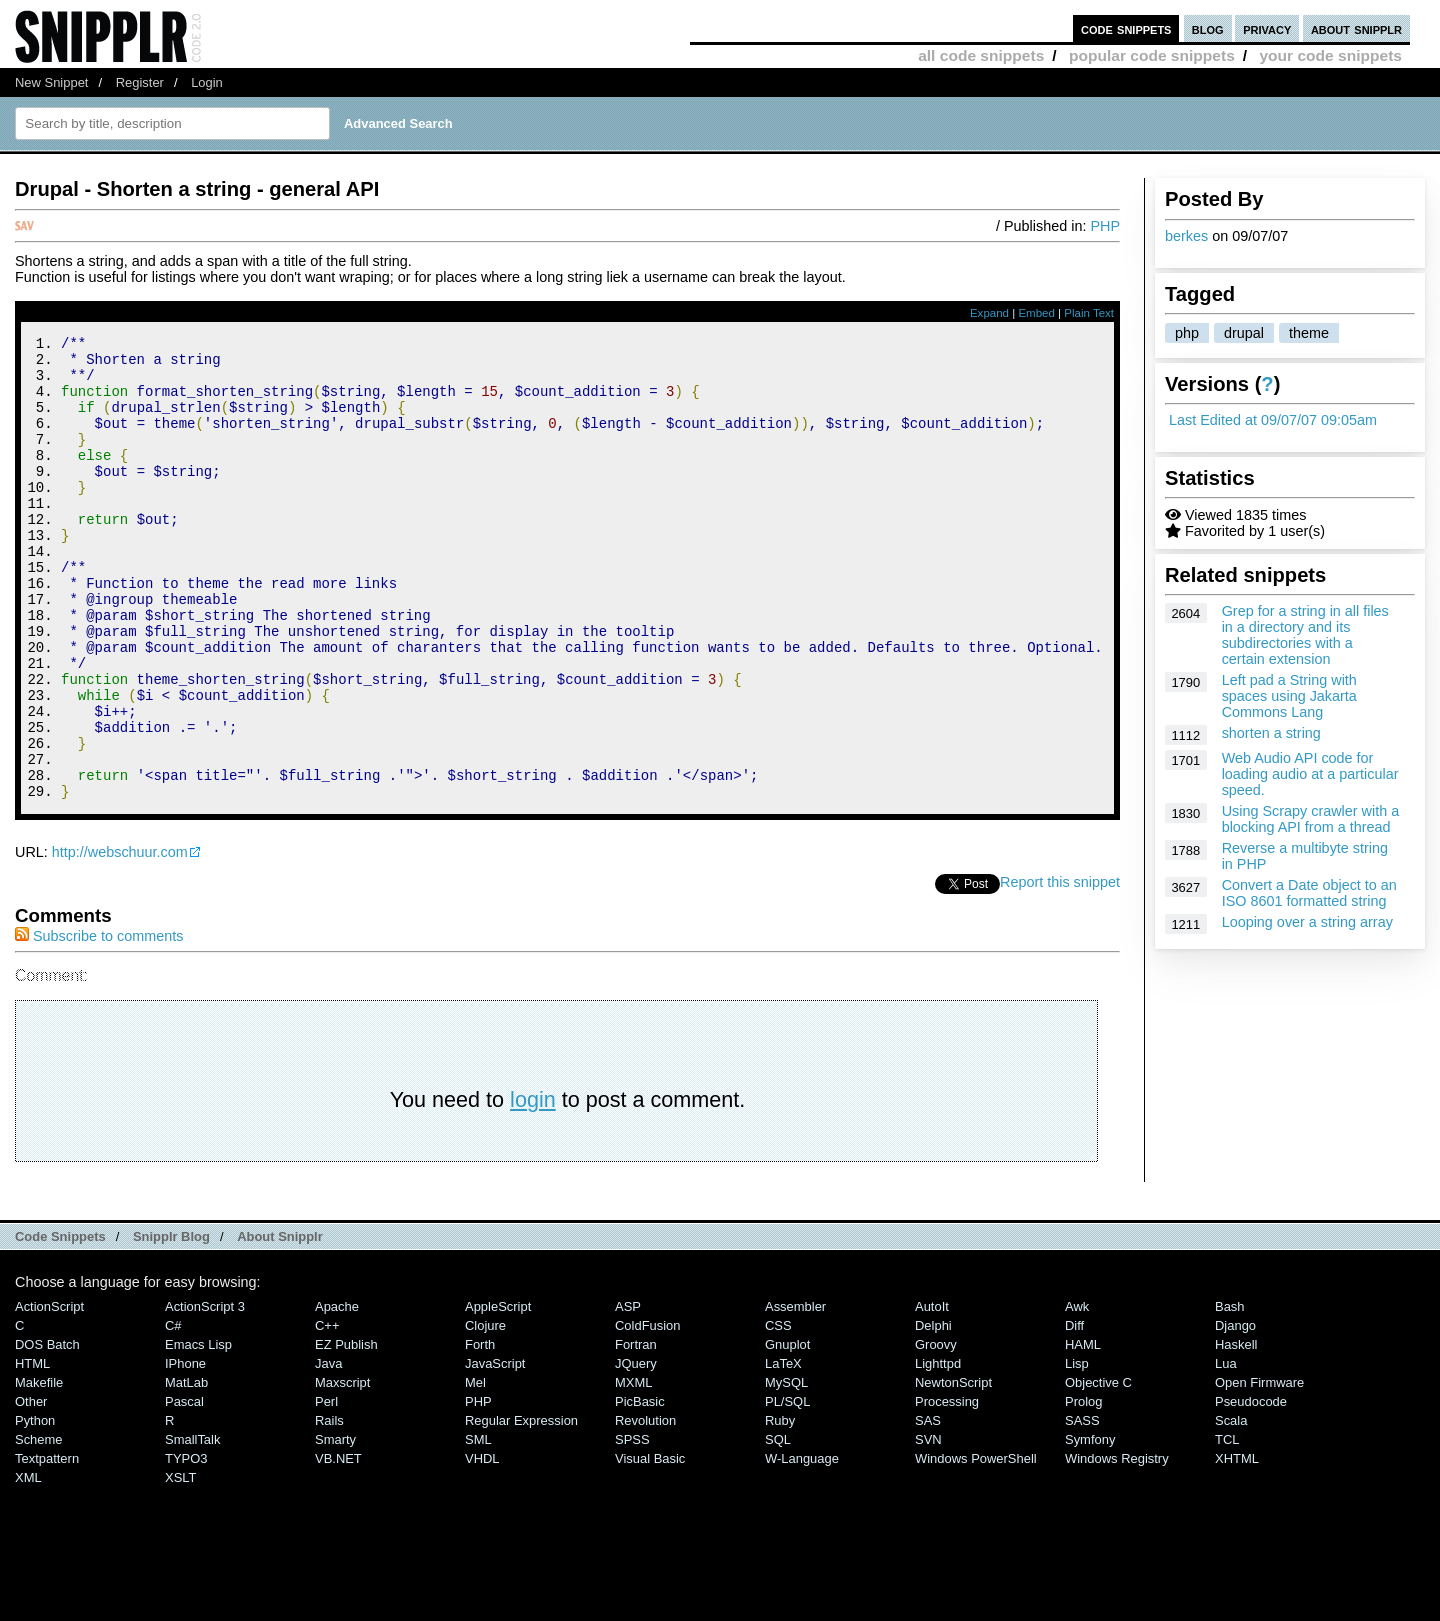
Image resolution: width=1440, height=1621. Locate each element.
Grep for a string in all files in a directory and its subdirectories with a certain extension (1305, 635)
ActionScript (49, 1393)
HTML (32, 1450)
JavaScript (495, 1450)
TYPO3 (186, 1545)
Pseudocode (1251, 1488)
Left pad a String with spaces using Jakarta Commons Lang (1289, 696)
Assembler (795, 1393)
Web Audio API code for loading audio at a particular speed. (1310, 774)
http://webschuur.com (120, 939)
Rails (329, 1507)
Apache (337, 1393)
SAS (928, 1507)
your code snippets (1330, 55)
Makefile (39, 1469)
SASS (1082, 1507)
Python (35, 1507)
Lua (1226, 1450)
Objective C (1098, 1469)
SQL (778, 1526)
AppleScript (498, 1393)
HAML (1083, 1431)
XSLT (180, 1564)
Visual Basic (650, 1545)
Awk (1077, 1393)
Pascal (184, 1488)
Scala (1231, 1507)
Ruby (780, 1507)
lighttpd (938, 1450)
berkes (1186, 236)
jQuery (636, 1450)
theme (1309, 333)
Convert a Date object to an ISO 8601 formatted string (1309, 893)
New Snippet (51, 82)
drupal (1244, 333)
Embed (1036, 313)
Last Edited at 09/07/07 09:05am (1273, 420)
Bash (1230, 1393)
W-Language (802, 1545)
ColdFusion (648, 1412)
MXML (633, 1469)
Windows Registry (1117, 1545)
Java (328, 1450)
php (1187, 333)
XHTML (1237, 1545)
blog (1208, 28)
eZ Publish (346, 1431)
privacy (1267, 28)
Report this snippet (1060, 969)
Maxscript (342, 1469)
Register (140, 82)
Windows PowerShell (976, 1545)
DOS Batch (47, 1431)
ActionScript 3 (205, 1393)
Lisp (1077, 1450)
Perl (326, 1488)
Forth (480, 1431)
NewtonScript (953, 1469)
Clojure (485, 1412)
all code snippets (981, 55)
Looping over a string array (1307, 922)
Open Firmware (1259, 1469)
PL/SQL (787, 1488)
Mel (475, 1469)
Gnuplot (787, 1431)
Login (207, 82)
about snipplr (1356, 28)
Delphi (933, 1412)
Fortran (636, 1431)
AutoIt (932, 1393)
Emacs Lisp (198, 1431)
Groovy (936, 1431)
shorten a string (1271, 733)
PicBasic (640, 1488)
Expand (989, 313)
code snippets (1126, 28)
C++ (327, 1412)
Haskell (1236, 1431)
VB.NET (338, 1545)
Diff (1074, 1412)
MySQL (786, 1469)
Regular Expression (521, 1507)
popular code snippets (1152, 55)
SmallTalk (192, 1526)
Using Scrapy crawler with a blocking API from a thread (1311, 819)
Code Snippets (60, 1323)
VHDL (482, 1545)
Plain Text (1089, 313)
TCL (1227, 1526)
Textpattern (47, 1545)
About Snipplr (280, 1323)
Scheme (39, 1526)
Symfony (1090, 1526)
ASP (628, 1393)
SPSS (632, 1526)
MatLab (186, 1469)
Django (1235, 1412)
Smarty (335, 1526)
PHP (1105, 226)
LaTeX (783, 1450)
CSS (778, 1412)
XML (28, 1564)
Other (31, 1488)
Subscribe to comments (99, 1023)
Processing (947, 1488)
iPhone (185, 1450)
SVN (928, 1526)
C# (173, 1412)
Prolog (1083, 1488)
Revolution (645, 1507)
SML (478, 1526)
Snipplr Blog (171, 1323)
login (533, 1186)
